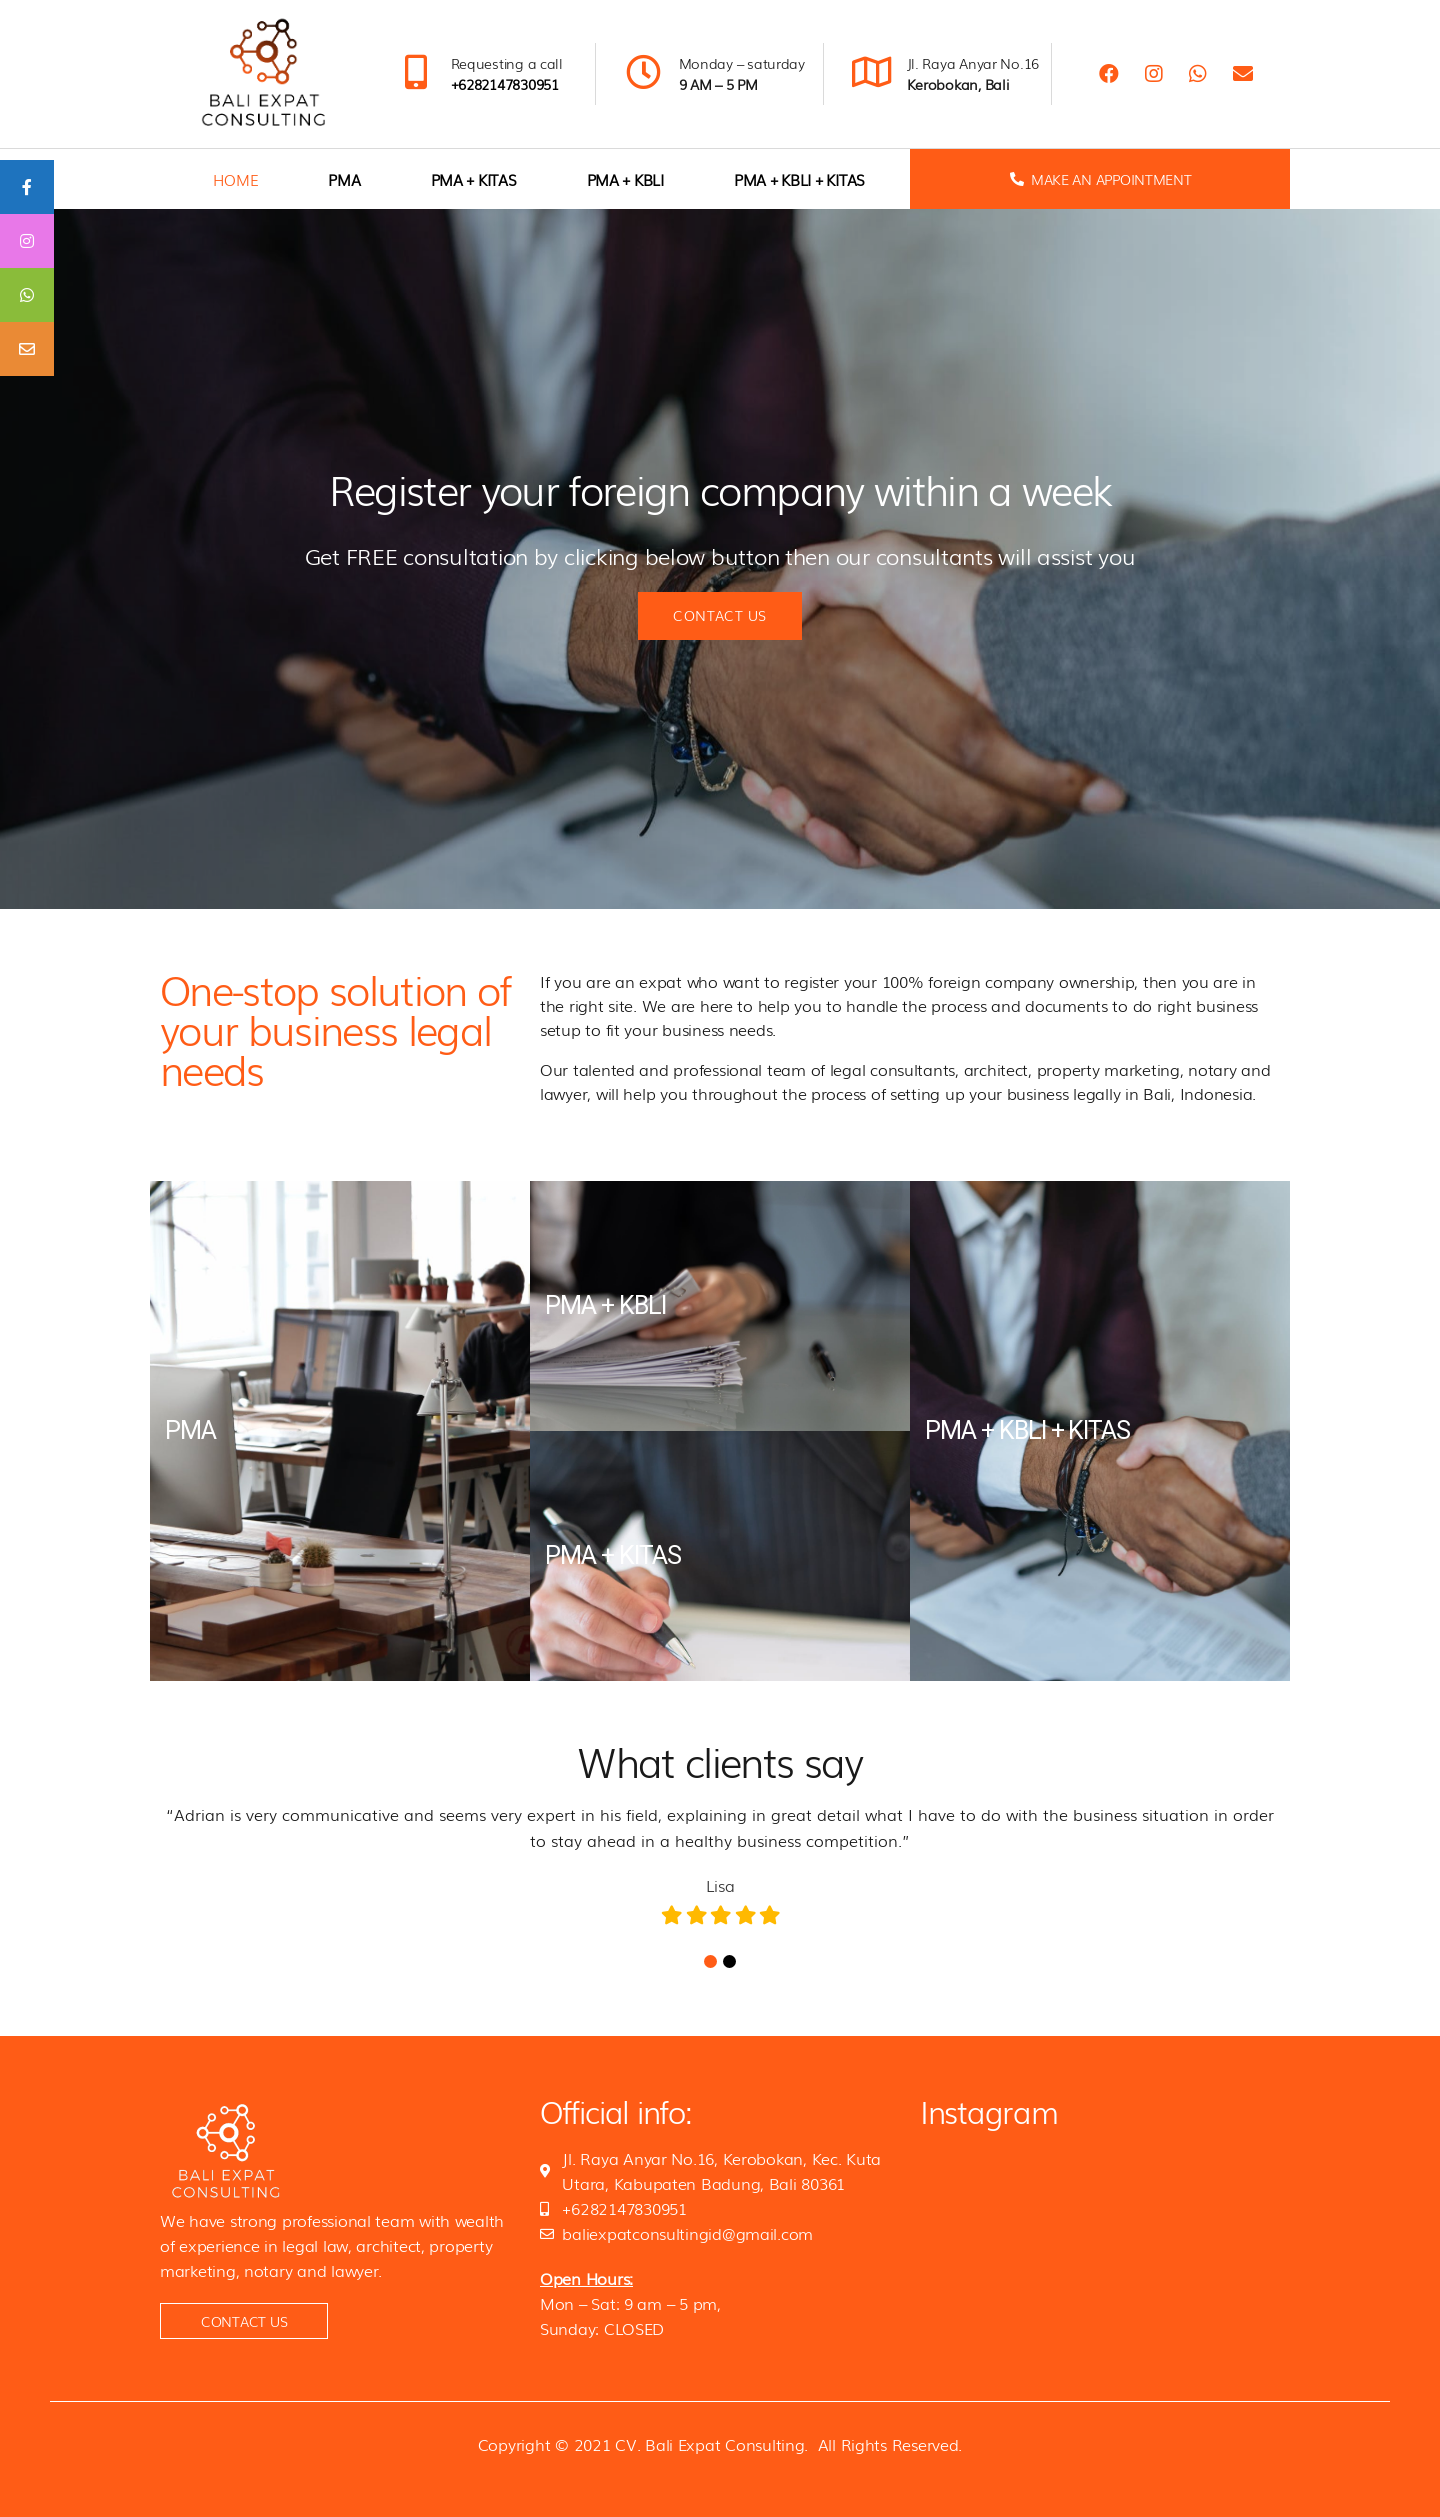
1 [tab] (710, 1961)
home (235, 179)
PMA (344, 179)
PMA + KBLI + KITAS (799, 179)
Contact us (720, 615)
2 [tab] (729, 1961)
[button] (244, 2321)
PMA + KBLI (625, 179)
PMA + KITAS (474, 179)
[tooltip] (27, 187)
